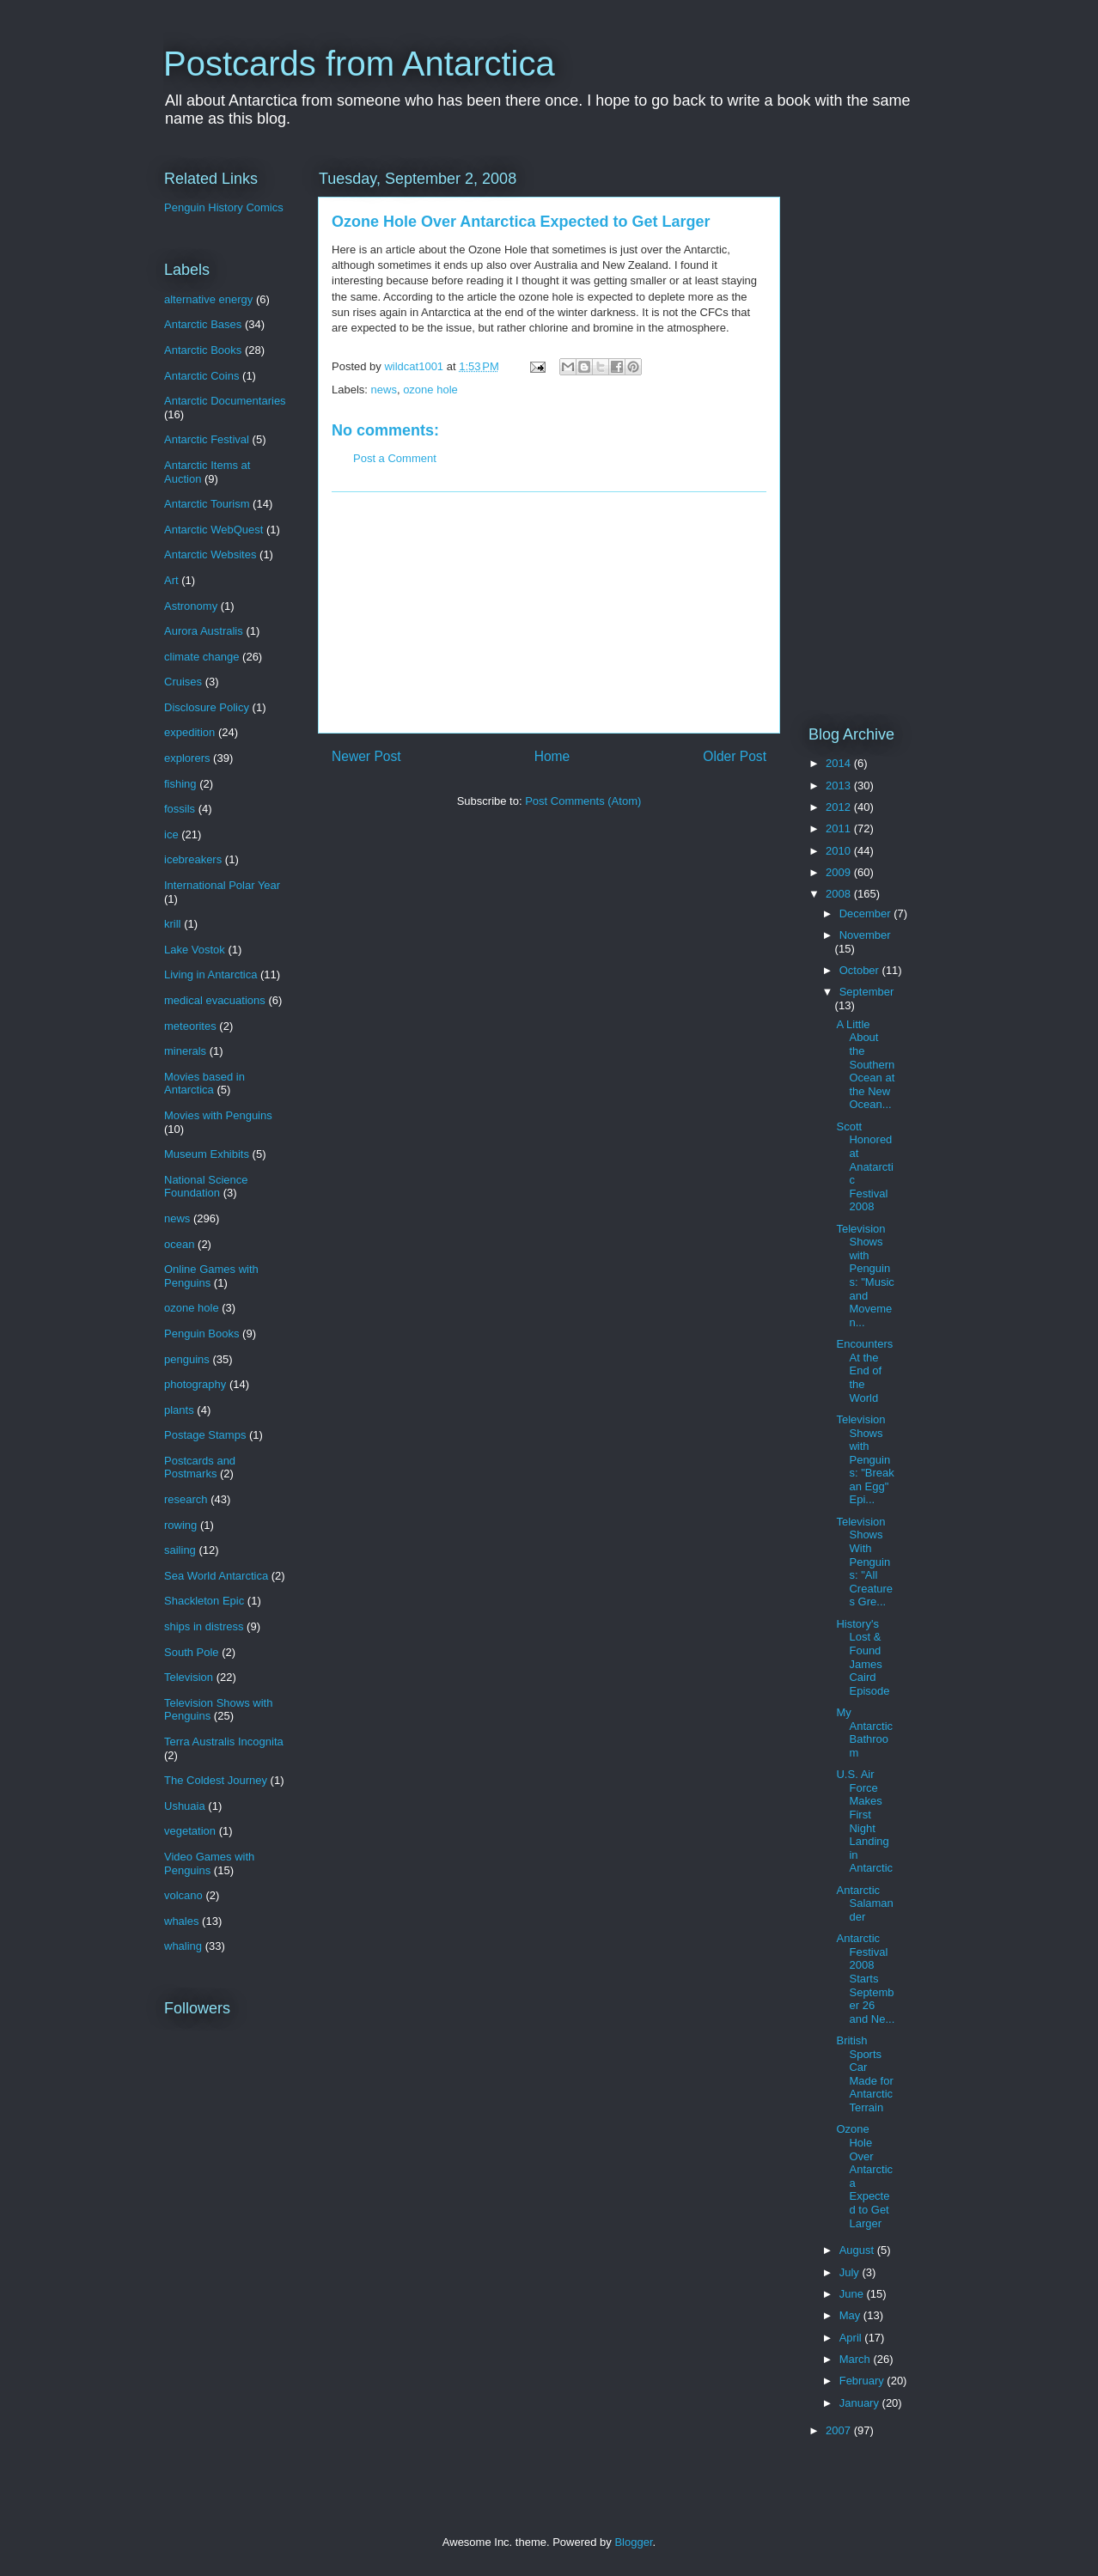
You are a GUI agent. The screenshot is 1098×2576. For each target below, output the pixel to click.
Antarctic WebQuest (213, 529)
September (866, 991)
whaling (183, 1946)
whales (181, 1921)
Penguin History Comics (224, 207)
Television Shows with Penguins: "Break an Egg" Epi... (865, 1460)
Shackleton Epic (204, 1600)
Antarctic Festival (206, 439)
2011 (840, 828)
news (384, 389)
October (860, 970)
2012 (840, 807)
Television (188, 1677)
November (865, 935)
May (851, 2315)
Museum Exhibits (206, 1154)
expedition (189, 732)
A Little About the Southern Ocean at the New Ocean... (865, 1064)
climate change (201, 656)
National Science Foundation (206, 1186)
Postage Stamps (205, 1434)
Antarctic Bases (202, 324)
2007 (840, 2430)
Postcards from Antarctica (359, 63)
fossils (179, 808)
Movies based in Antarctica (204, 1083)
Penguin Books (201, 1333)
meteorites (190, 1026)
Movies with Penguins (218, 1115)
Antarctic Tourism (206, 503)
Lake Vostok (194, 949)
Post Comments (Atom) (583, 801)
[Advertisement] (549, 612)
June (853, 2293)
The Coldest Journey (215, 1780)
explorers (187, 758)
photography (195, 1384)
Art (171, 580)
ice (171, 834)
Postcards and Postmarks (199, 1467)
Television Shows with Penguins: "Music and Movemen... (865, 1275)
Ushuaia (184, 1806)
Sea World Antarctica (216, 1575)
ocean (179, 1244)
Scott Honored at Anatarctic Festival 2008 (864, 1167)
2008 (840, 893)
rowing (180, 1525)
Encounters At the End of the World (864, 1370)
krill (172, 923)
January (860, 2402)
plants (179, 1410)
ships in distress (203, 1626)
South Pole (191, 1652)
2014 (840, 763)
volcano (183, 1895)
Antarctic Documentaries (225, 400)
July (851, 2272)
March (856, 2359)
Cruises (183, 681)
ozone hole (430, 389)
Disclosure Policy (206, 707)
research (186, 1499)
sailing (180, 1550)
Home (552, 756)
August (858, 2250)
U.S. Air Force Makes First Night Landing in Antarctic (864, 1821)
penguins (187, 1359)
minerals (185, 1050)
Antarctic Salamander (864, 1903)
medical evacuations (214, 1000)
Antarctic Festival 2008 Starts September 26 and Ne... (865, 1978)
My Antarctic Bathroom (864, 1732)
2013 (840, 785)
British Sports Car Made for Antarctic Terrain (864, 2074)
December (866, 913)
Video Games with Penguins (209, 1863)
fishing (180, 783)
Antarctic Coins (201, 375)
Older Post (734, 756)
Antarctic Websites (210, 554)
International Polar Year (222, 885)
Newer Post (366, 756)
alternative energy (208, 299)
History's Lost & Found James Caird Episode (862, 1657)
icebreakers (193, 859)
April (852, 2337)
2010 (840, 850)
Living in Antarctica (210, 974)
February (863, 2380)
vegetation (190, 1830)
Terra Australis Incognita (224, 1741)
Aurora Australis (203, 630)
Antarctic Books (202, 350)
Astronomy (190, 606)
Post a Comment (394, 458)
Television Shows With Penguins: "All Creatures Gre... (864, 1562)
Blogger (633, 2542)
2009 (840, 872)
